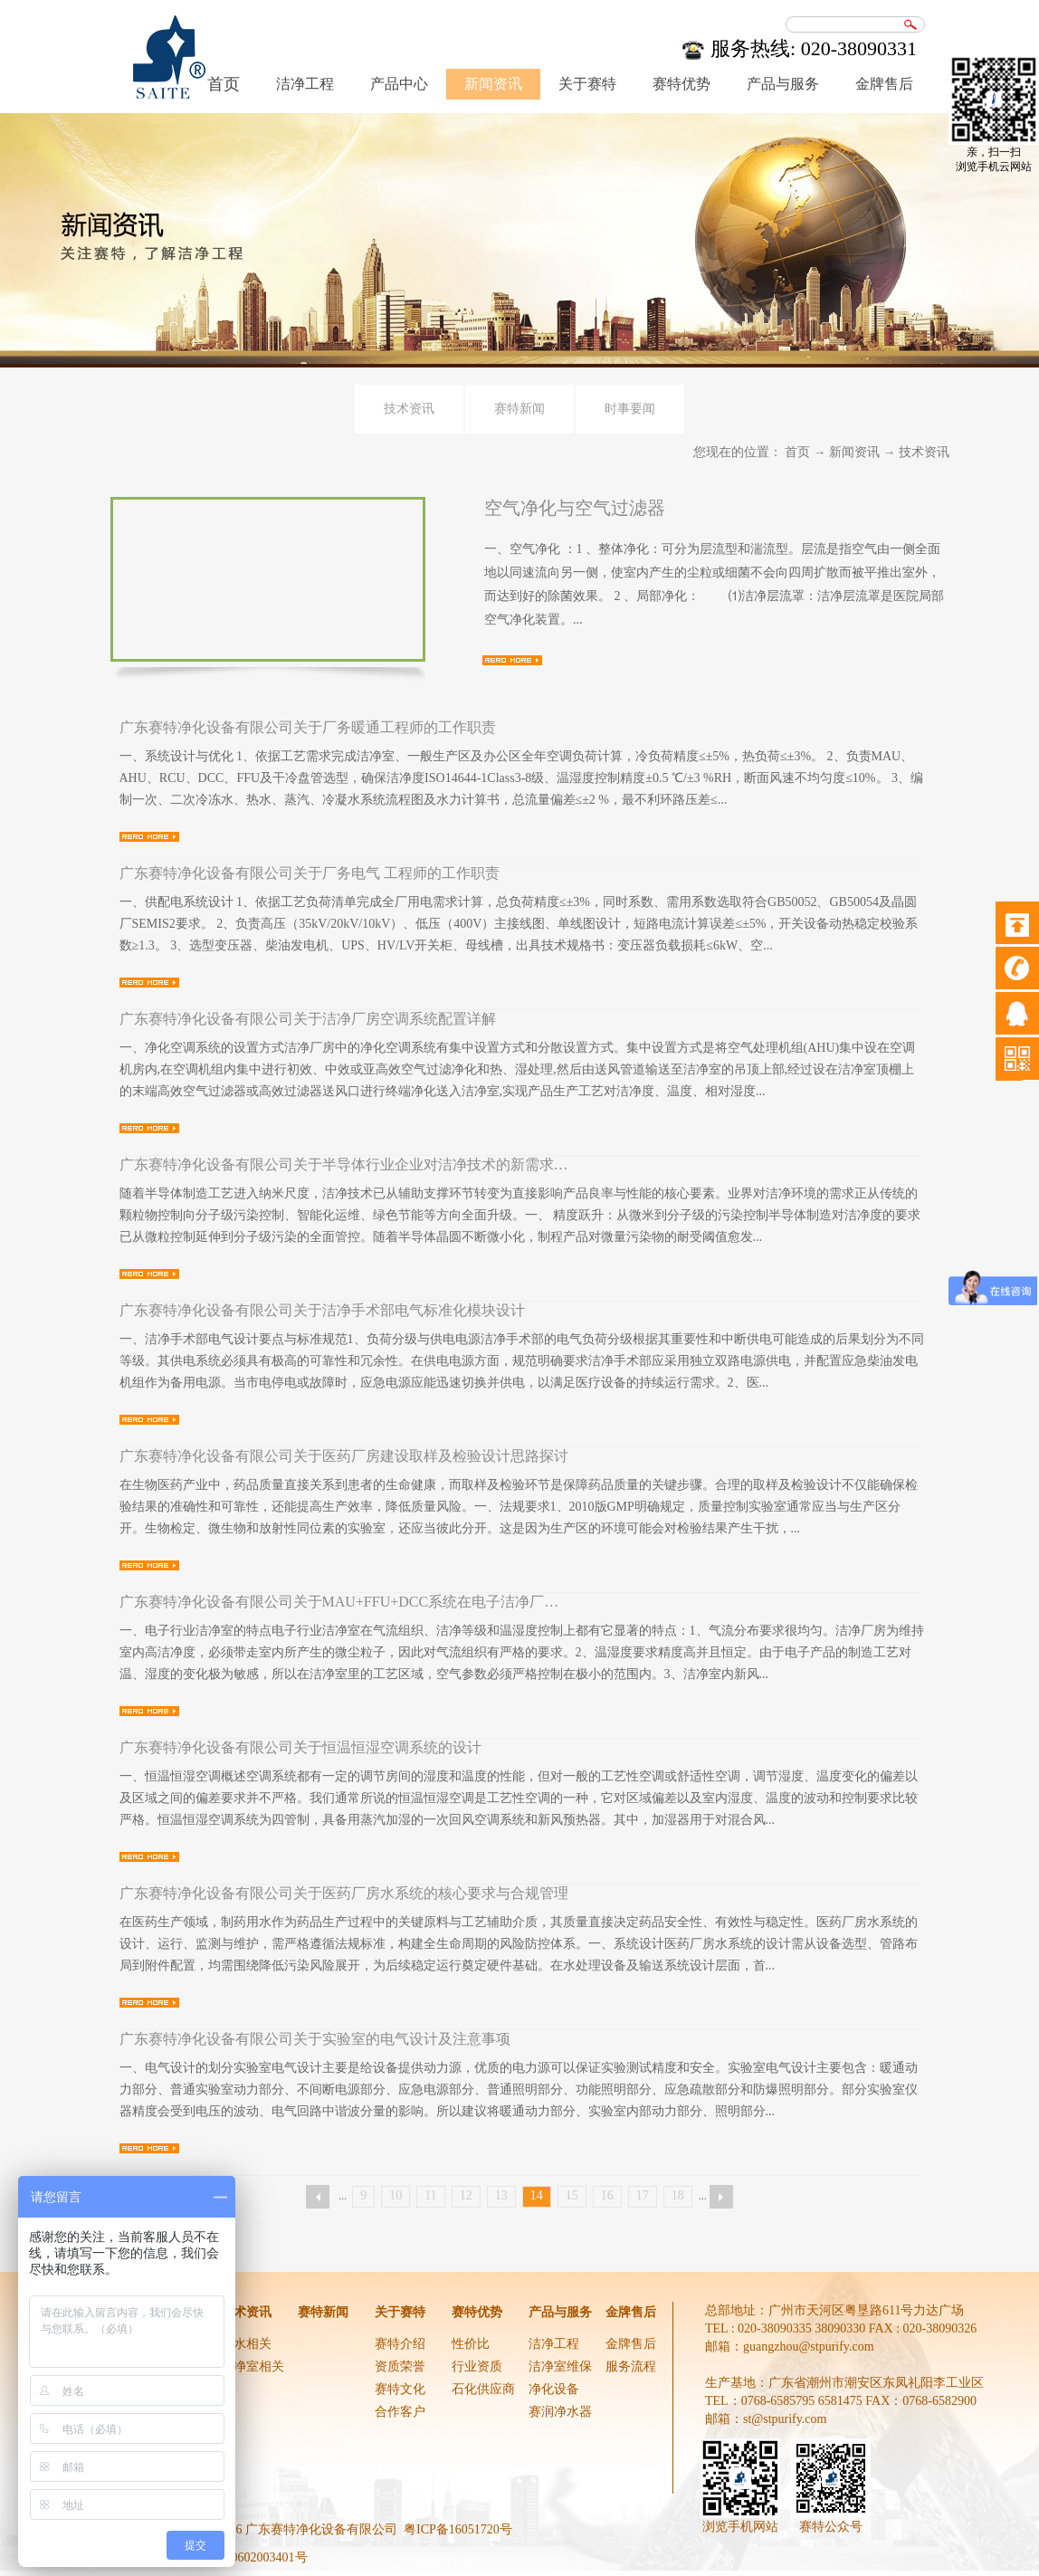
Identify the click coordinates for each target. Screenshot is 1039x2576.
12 (466, 2195)
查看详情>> (512, 660)
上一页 (317, 2197)
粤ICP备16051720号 (458, 2529)
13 (501, 2195)
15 (572, 2195)
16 (607, 2195)
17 (642, 2195)
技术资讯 (924, 452)
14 (536, 2195)
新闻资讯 (854, 452)
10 (395, 2195)
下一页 (721, 2197)
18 (678, 2195)
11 (430, 2195)
